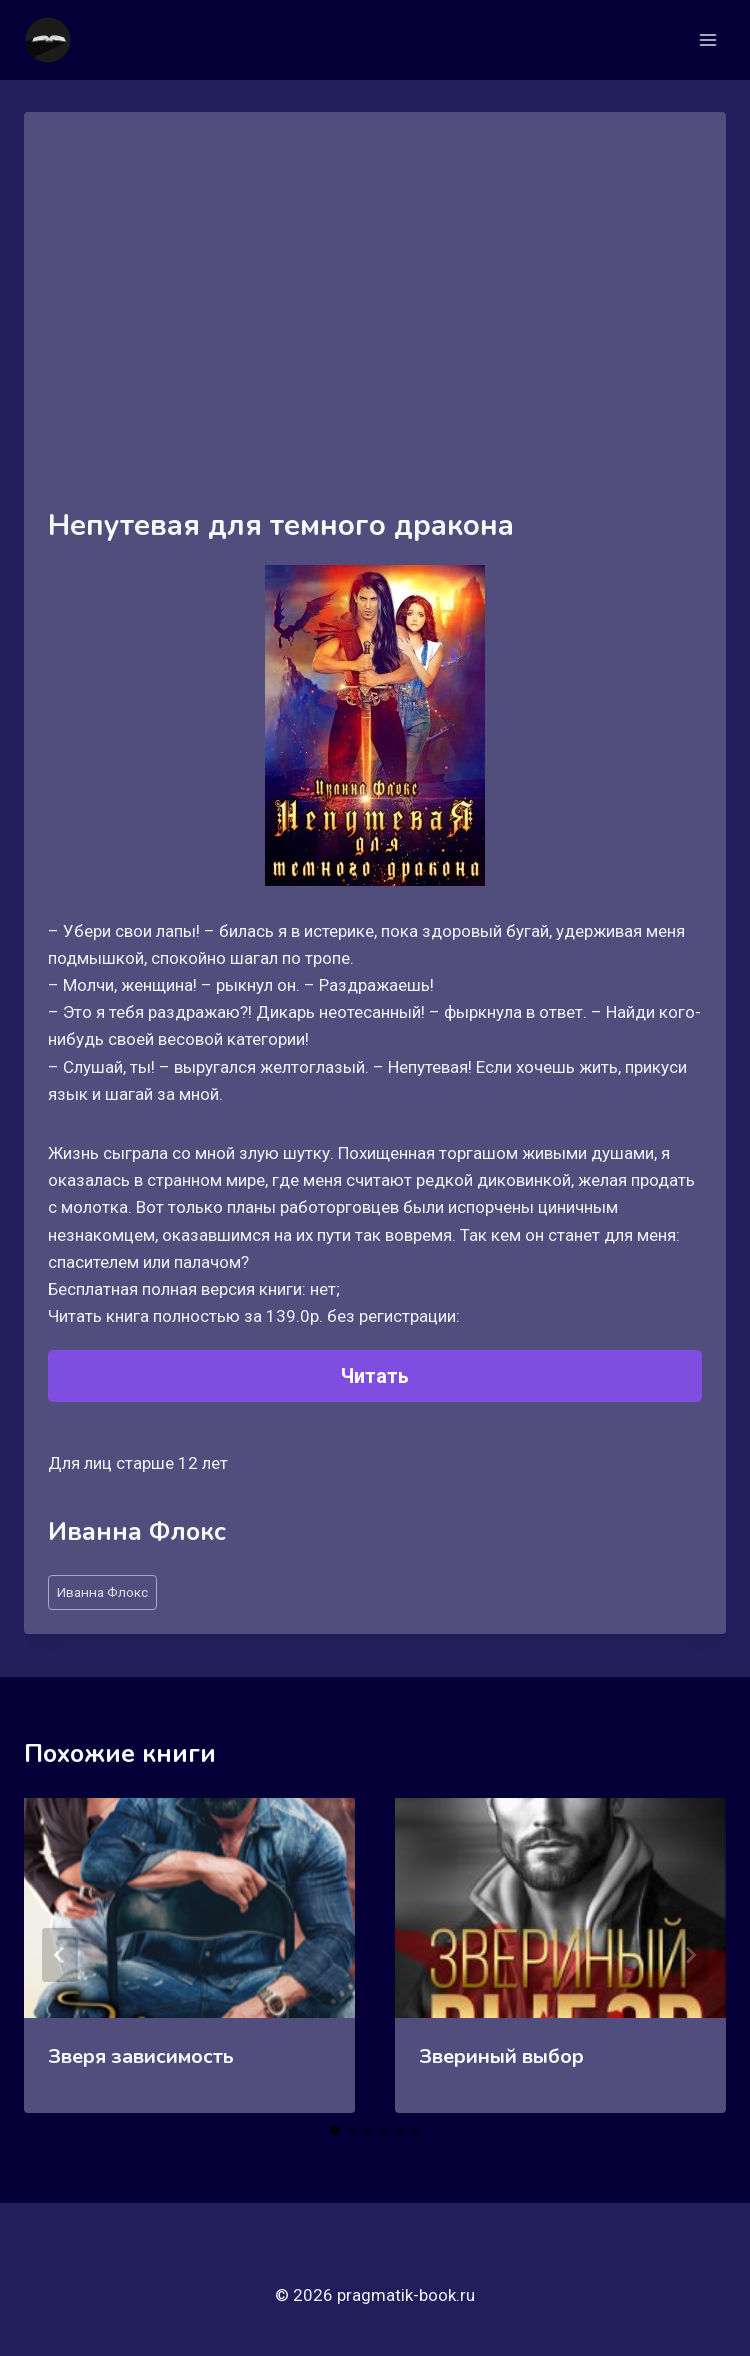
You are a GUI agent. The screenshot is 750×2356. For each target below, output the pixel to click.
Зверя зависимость (141, 2056)
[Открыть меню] (707, 39)
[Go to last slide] (60, 1955)
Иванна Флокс (102, 1592)
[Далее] (690, 1955)
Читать (375, 1376)
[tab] (335, 2130)
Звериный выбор (501, 2056)
